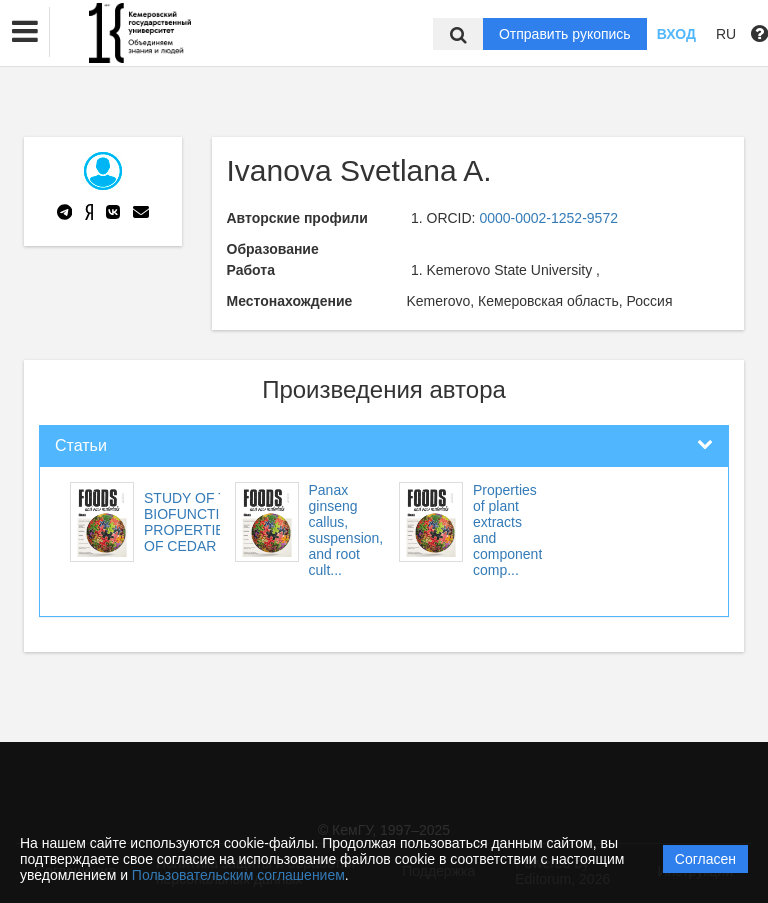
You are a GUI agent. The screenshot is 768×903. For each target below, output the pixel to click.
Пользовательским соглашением (238, 875)
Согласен (705, 859)
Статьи (81, 445)
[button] (25, 32)
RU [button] (726, 34)
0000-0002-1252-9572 (548, 218)
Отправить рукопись (565, 34)
